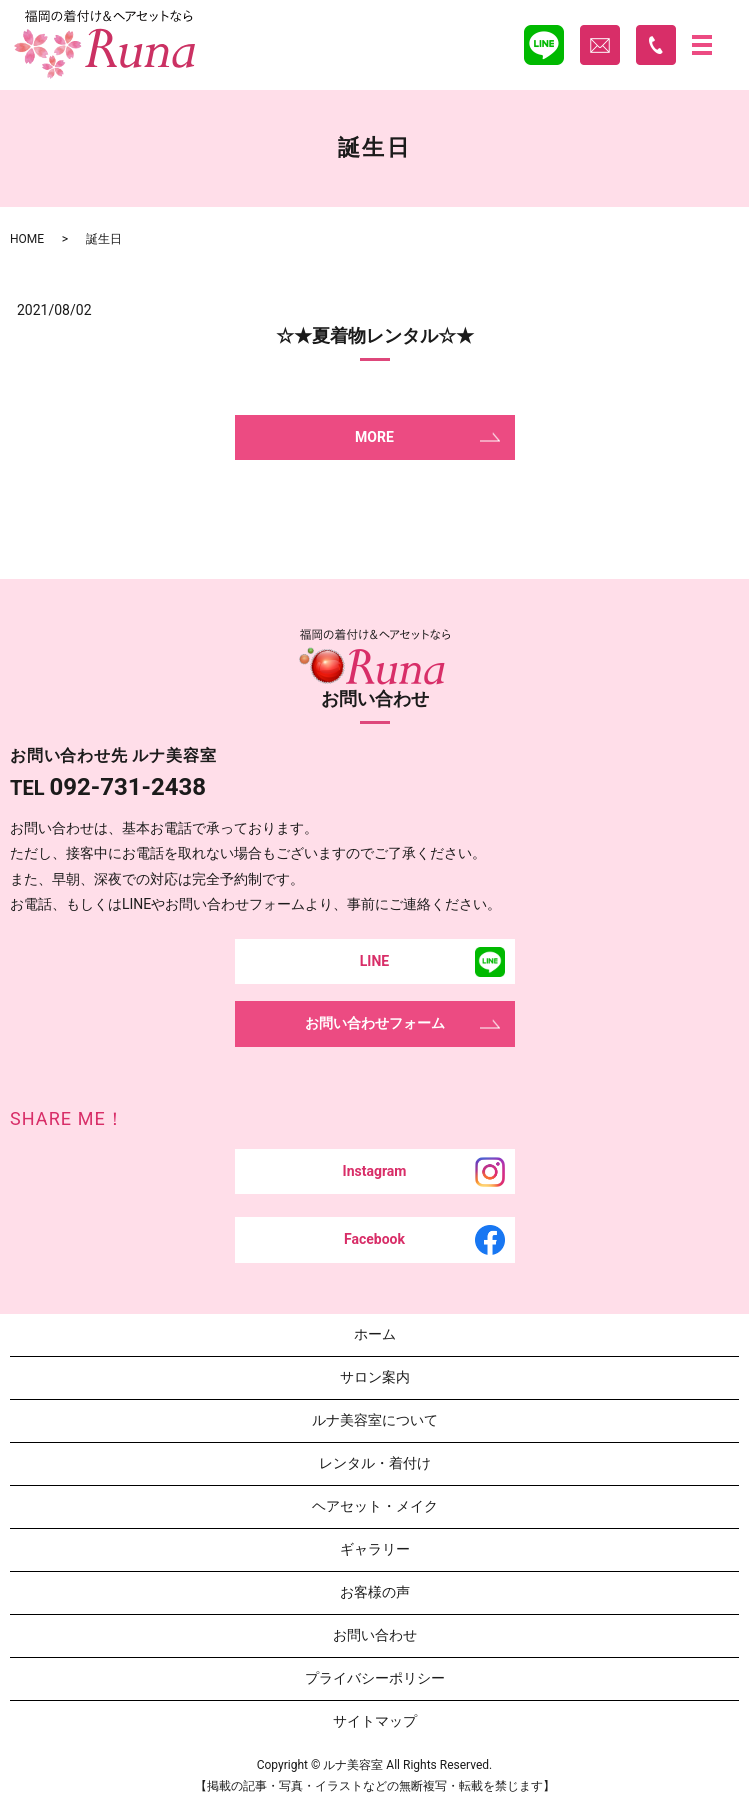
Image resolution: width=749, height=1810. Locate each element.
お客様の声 (375, 1592)
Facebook (374, 1239)
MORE (374, 437)
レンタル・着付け (375, 1463)
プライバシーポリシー (375, 1678)
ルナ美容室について (375, 1420)
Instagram (375, 1171)
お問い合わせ (375, 1635)
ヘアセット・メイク (375, 1506)
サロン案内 (375, 1377)
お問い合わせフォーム (375, 1023)
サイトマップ (375, 1721)
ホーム (375, 1334)
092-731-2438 (127, 787)
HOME (27, 239)
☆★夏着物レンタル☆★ (375, 335)
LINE (374, 961)
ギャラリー (375, 1549)
